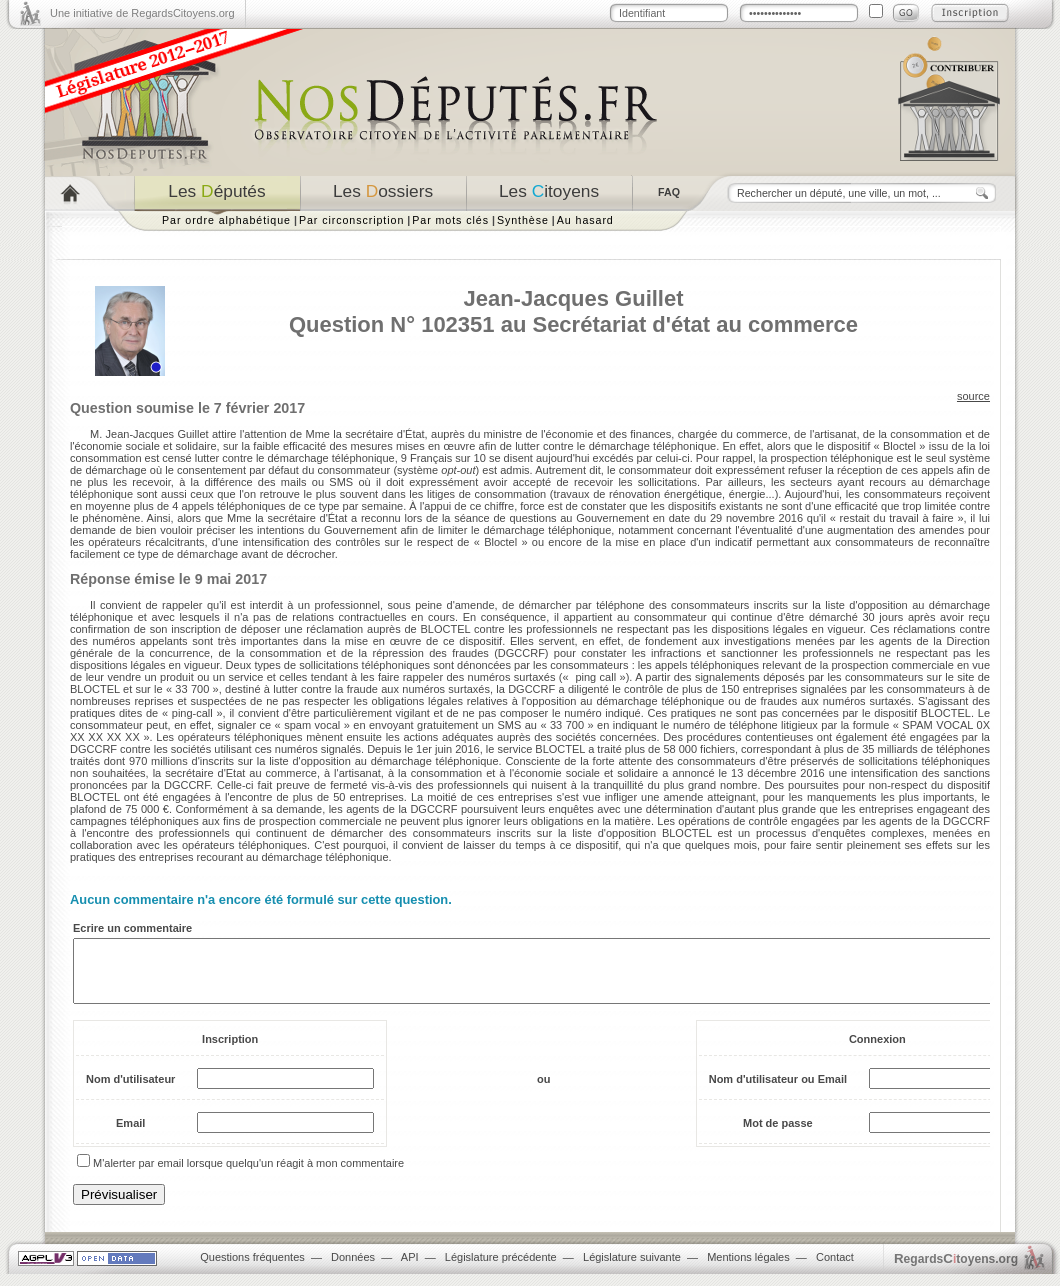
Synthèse (523, 220)
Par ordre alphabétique (226, 220)
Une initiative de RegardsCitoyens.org (142, 13)
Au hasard (585, 220)
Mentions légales (748, 1269)
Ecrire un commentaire (132, 928)
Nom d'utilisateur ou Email (778, 1091)
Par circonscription (351, 220)
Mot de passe (778, 1135)
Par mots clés (450, 220)
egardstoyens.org (956, 1270)
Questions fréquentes (252, 1269)
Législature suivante (632, 1269)
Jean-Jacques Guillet (573, 298)
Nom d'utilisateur (130, 1091)
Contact (835, 1269)
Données (353, 1269)
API (410, 1269)
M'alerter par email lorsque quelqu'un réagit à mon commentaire (248, 1175)
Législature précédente (501, 1269)
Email (130, 1135)
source (973, 396)
